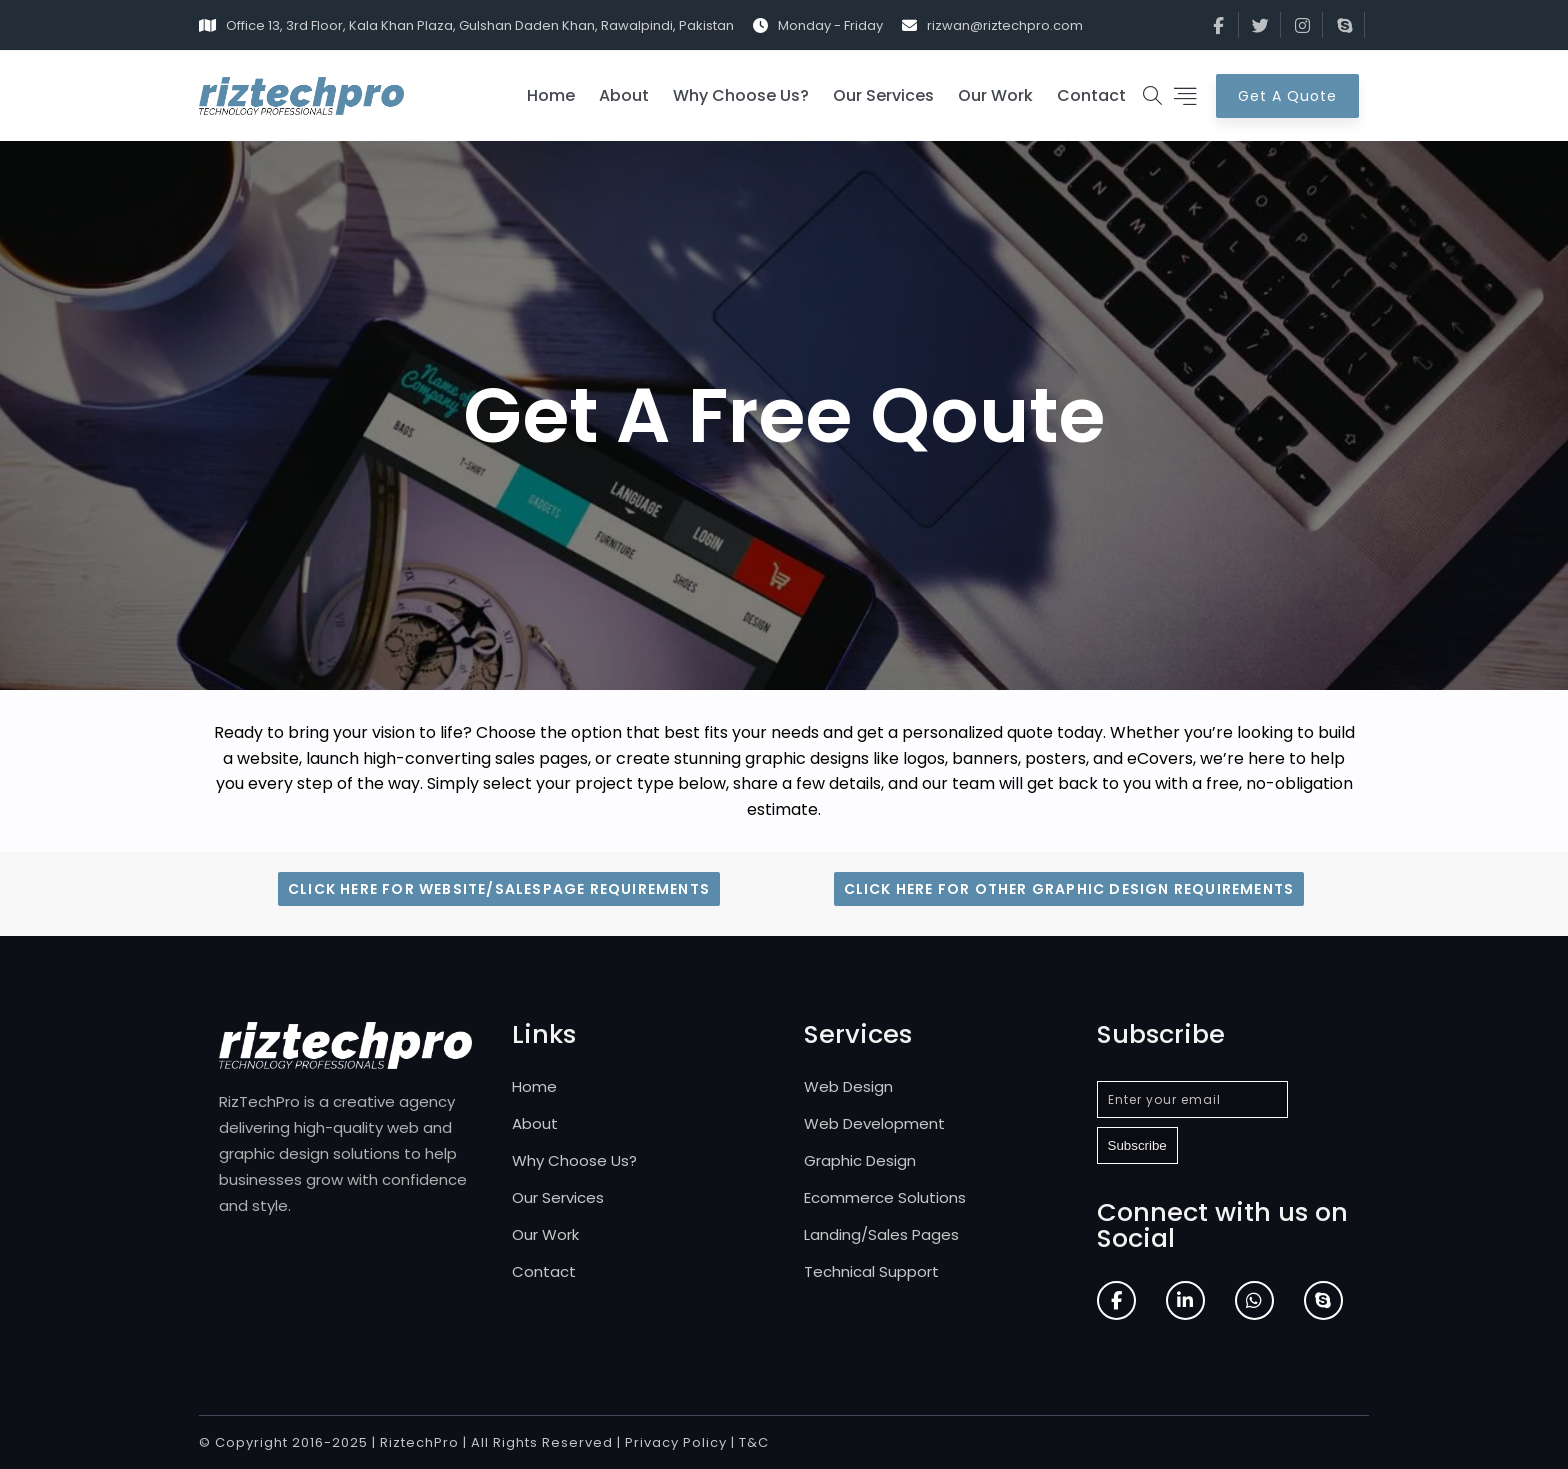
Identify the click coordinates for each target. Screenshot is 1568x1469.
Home (551, 95)
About (624, 95)
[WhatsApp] (1254, 1300)
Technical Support (871, 1271)
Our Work (995, 95)
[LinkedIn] (1185, 1300)
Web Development (874, 1123)
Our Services (883, 95)
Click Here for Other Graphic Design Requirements (1069, 889)
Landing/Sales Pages (881, 1234)
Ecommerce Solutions (885, 1197)
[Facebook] (1116, 1300)
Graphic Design (860, 1160)
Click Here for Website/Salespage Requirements (499, 889)
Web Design (848, 1086)
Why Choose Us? (741, 95)
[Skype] (1323, 1300)
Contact (1091, 95)
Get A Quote (1287, 96)
